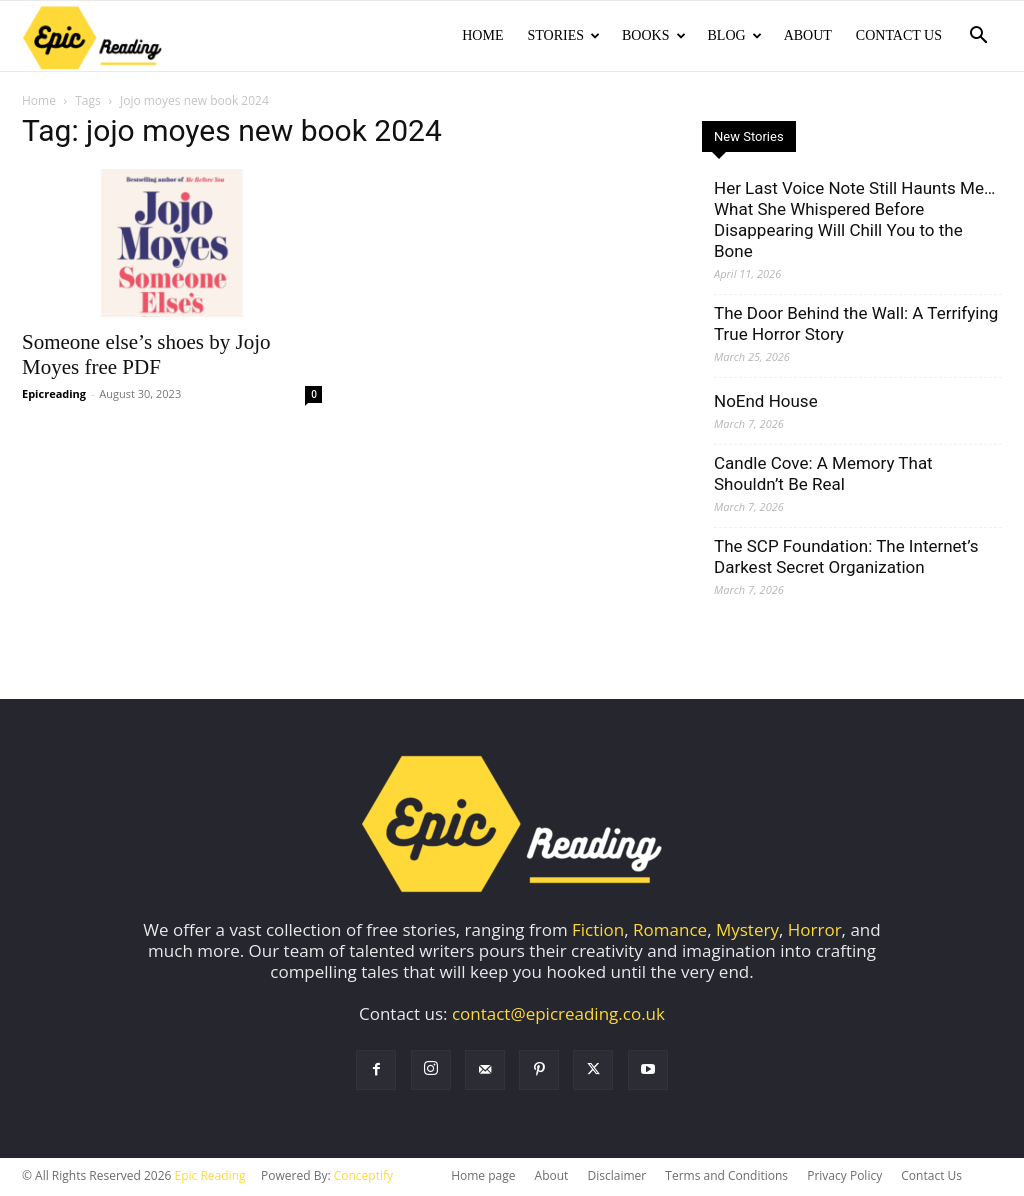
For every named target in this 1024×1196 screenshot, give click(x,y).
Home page (483, 1177)
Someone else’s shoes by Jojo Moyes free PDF (146, 356)
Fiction (598, 931)
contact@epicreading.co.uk (558, 1015)
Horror (815, 931)
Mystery (747, 931)
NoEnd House (766, 403)
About (808, 35)
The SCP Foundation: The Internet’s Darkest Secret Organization (846, 558)
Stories (563, 35)
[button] (978, 36)
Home (482, 35)
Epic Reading (210, 1177)
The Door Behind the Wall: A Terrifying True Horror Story (856, 325)
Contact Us (899, 35)
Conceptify (363, 1177)
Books (653, 35)
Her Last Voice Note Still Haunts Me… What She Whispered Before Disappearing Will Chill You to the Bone (854, 221)
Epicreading (54, 395)
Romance (670, 931)
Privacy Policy (844, 1177)
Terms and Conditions (726, 1177)
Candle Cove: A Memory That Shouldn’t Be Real (823, 475)
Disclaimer (616, 1177)
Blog (735, 35)
